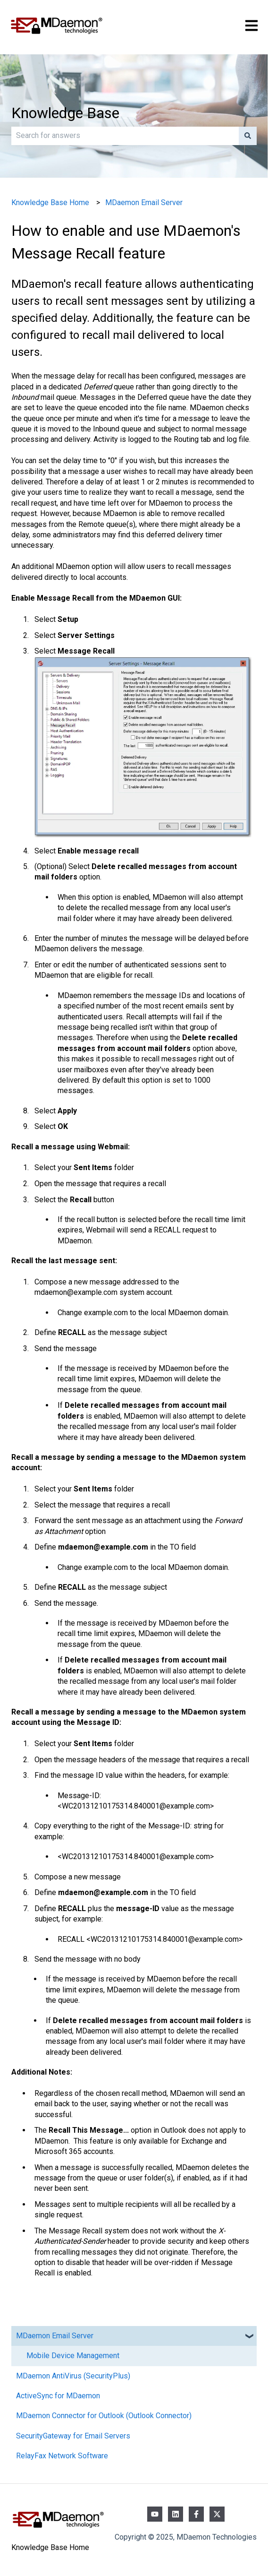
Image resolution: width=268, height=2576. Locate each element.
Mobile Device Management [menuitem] (72, 2355)
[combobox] (125, 136)
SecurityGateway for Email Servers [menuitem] (73, 2435)
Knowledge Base (65, 113)
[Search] (248, 136)
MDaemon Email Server (144, 202)
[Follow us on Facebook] (196, 2514)
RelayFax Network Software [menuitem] (62, 2455)
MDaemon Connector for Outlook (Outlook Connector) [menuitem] (104, 2415)
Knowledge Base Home (50, 202)
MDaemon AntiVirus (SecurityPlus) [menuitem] (73, 2375)
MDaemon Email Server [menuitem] (54, 2335)
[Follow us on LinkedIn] (175, 2514)
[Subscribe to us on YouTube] (154, 2514)
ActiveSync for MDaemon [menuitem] (58, 2395)
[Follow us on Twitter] (217, 2514)
